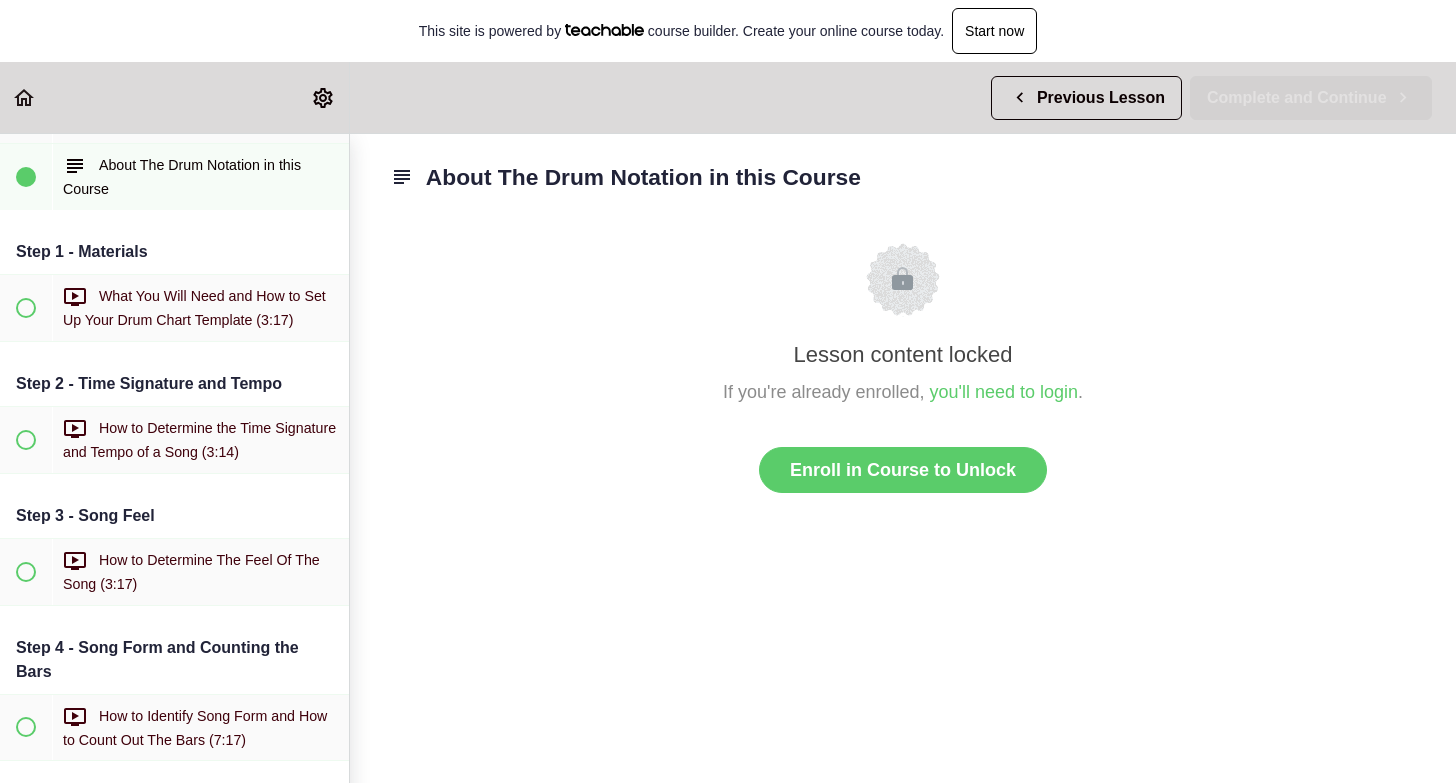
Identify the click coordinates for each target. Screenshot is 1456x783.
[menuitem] (324, 97)
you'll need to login (1004, 392)
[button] (25, 97)
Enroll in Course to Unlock (903, 470)
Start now (994, 31)
